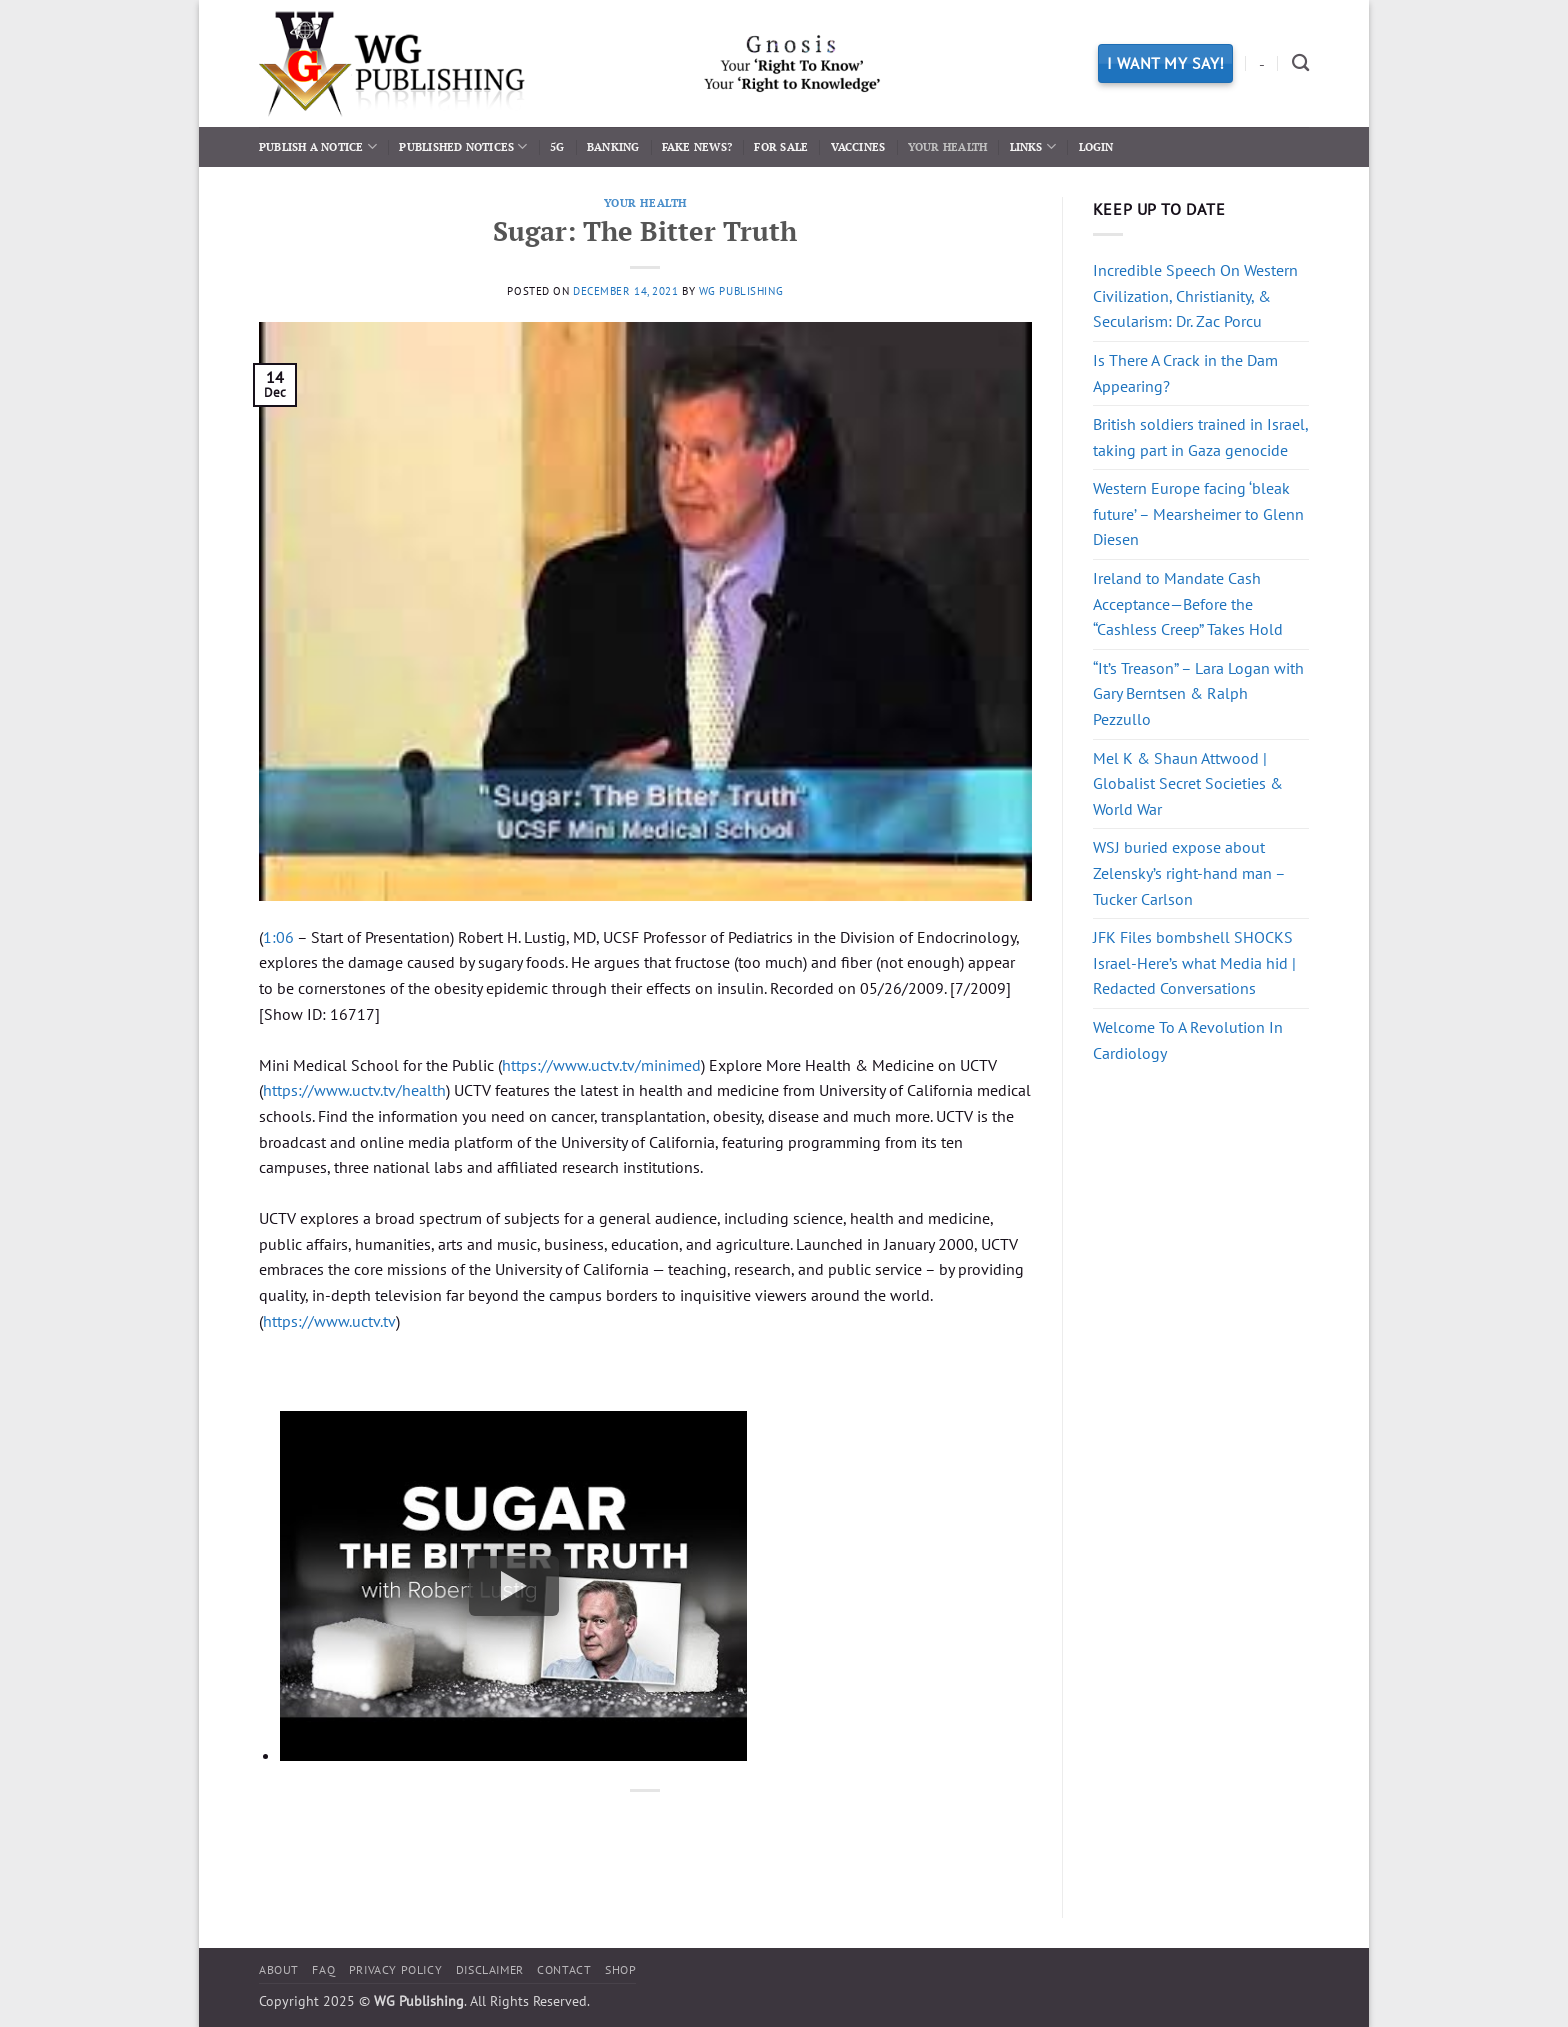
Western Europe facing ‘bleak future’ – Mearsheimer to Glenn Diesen (1198, 513)
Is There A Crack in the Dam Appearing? (1185, 373)
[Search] (1300, 63)
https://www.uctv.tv (329, 1321)
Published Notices (463, 146)
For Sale (781, 146)
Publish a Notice (318, 146)
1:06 (278, 937)
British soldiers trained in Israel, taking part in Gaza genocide (1200, 437)
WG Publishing (741, 291)
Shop (620, 1969)
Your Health (947, 146)
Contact (564, 1969)
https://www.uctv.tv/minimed (601, 1065)
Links (1033, 146)
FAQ (323, 1969)
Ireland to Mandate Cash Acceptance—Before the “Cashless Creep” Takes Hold (1188, 603)
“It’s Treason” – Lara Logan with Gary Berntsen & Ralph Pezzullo (1198, 693)
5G (557, 146)
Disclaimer (490, 1969)
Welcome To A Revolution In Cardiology (1188, 1040)
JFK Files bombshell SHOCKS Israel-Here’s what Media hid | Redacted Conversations (1194, 962)
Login (1096, 146)
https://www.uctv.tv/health (354, 1090)
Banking (613, 146)
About (279, 1969)
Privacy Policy (396, 1969)
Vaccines (858, 146)
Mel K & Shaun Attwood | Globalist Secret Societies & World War (1188, 783)
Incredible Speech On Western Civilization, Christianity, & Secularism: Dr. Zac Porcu (1195, 295)
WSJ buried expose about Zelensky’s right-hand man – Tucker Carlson (1189, 872)
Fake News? (697, 146)
